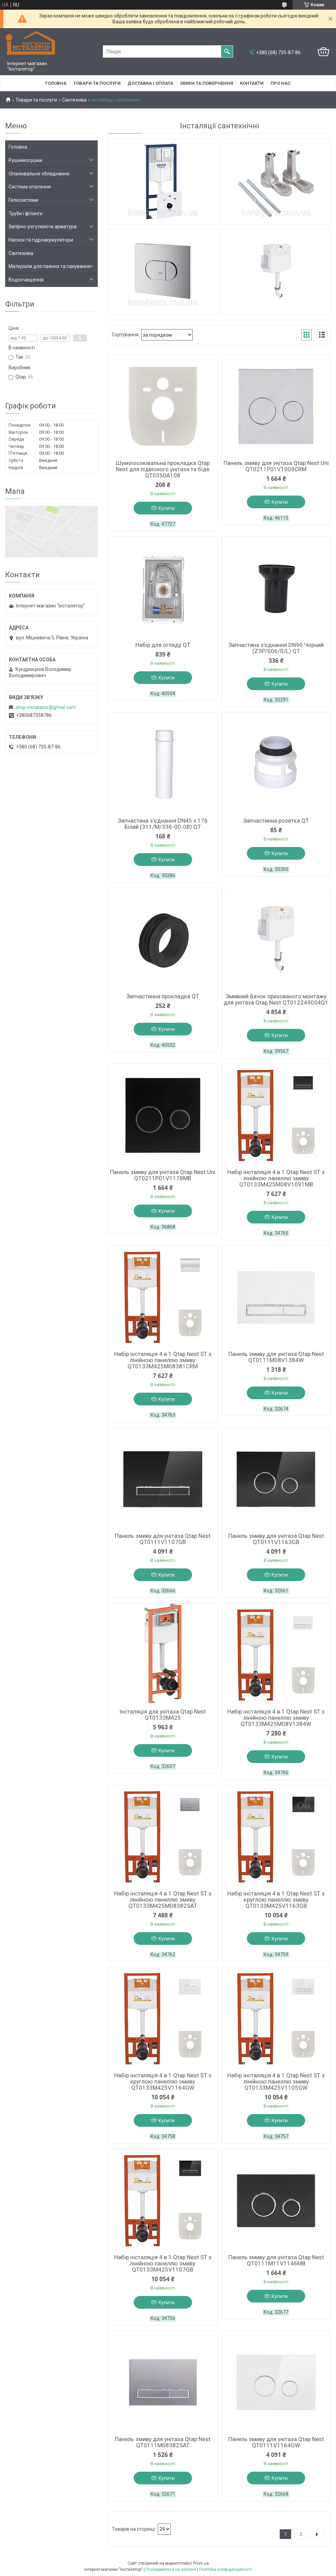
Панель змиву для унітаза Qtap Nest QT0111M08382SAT (163, 2442)
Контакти (252, 83)
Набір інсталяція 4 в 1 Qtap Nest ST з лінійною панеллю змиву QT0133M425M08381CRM (163, 1360)
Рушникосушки (25, 160)
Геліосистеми (23, 200)
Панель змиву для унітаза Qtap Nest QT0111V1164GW (276, 2442)
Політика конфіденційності (225, 2569)
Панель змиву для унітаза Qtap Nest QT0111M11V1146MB (276, 2260)
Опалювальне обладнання (39, 173)
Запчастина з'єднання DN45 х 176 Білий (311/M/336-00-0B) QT (163, 823)
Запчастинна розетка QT (276, 820)
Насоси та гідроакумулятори (41, 240)
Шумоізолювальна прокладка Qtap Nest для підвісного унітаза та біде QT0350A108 (163, 469)
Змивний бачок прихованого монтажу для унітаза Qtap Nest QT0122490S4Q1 (276, 999)
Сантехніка (74, 100)
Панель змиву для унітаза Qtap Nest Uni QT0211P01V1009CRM (276, 466)
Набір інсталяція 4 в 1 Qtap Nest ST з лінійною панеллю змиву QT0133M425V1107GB (163, 2263)
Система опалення (30, 186)
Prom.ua (201, 2563)
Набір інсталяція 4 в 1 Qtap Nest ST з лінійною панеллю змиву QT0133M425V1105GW (276, 2081)
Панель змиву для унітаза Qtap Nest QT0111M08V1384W (276, 1357)
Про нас (281, 83)
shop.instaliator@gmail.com (45, 707)
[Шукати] (227, 51)
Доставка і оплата (150, 83)
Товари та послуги (97, 83)
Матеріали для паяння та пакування (50, 266)
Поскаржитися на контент (171, 2569)
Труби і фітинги (26, 213)
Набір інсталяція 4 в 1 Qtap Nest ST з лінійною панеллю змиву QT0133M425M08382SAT (163, 1899)
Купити (166, 508)
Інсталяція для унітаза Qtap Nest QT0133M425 (162, 1714)
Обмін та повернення (206, 83)
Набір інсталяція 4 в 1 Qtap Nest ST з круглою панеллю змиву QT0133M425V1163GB (276, 1899)
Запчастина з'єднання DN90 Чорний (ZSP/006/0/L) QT (276, 648)
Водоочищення (26, 279)
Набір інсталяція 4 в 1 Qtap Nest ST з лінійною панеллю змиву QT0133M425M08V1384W (276, 1717)
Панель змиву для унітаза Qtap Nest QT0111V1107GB (163, 1539)
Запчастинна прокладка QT (162, 996)
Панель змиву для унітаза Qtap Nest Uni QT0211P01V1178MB (162, 1175)
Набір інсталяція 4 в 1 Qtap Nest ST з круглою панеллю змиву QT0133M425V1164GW (163, 2081)
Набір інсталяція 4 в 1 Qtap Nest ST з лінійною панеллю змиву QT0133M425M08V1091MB (276, 1178)
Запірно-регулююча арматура (42, 226)
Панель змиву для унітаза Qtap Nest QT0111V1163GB (276, 1539)
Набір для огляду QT (162, 645)
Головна (56, 83)
